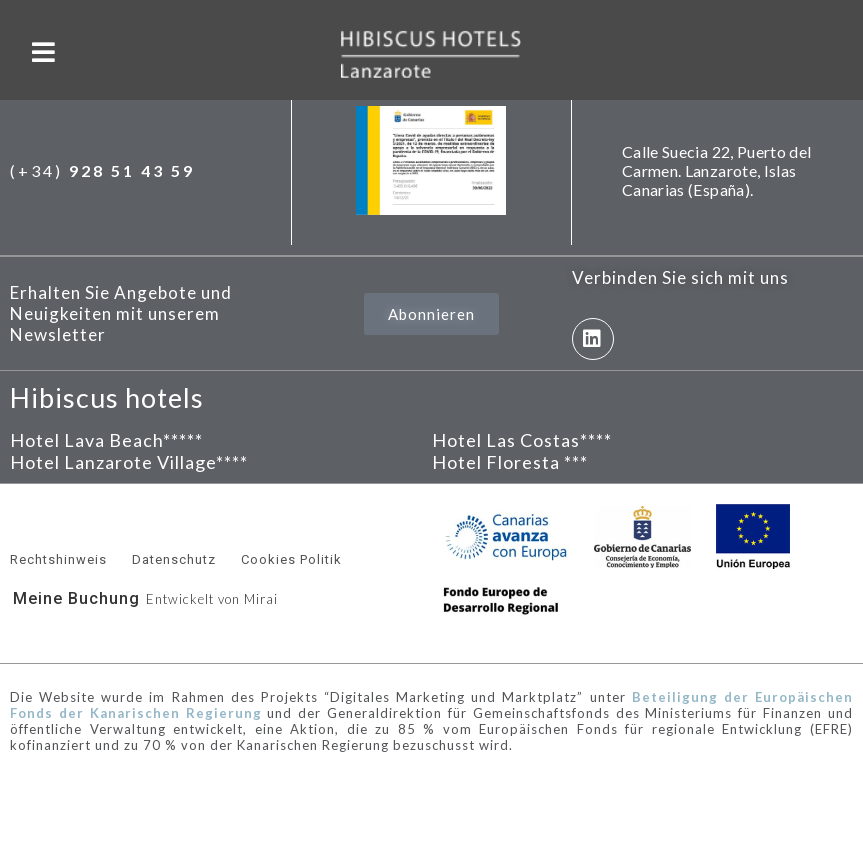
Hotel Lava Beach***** (106, 440)
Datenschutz (174, 559)
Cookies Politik (291, 559)
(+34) (102, 170)
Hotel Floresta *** (510, 462)
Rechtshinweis (58, 559)
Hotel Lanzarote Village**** (129, 462)
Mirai (261, 599)
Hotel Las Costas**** (522, 440)
